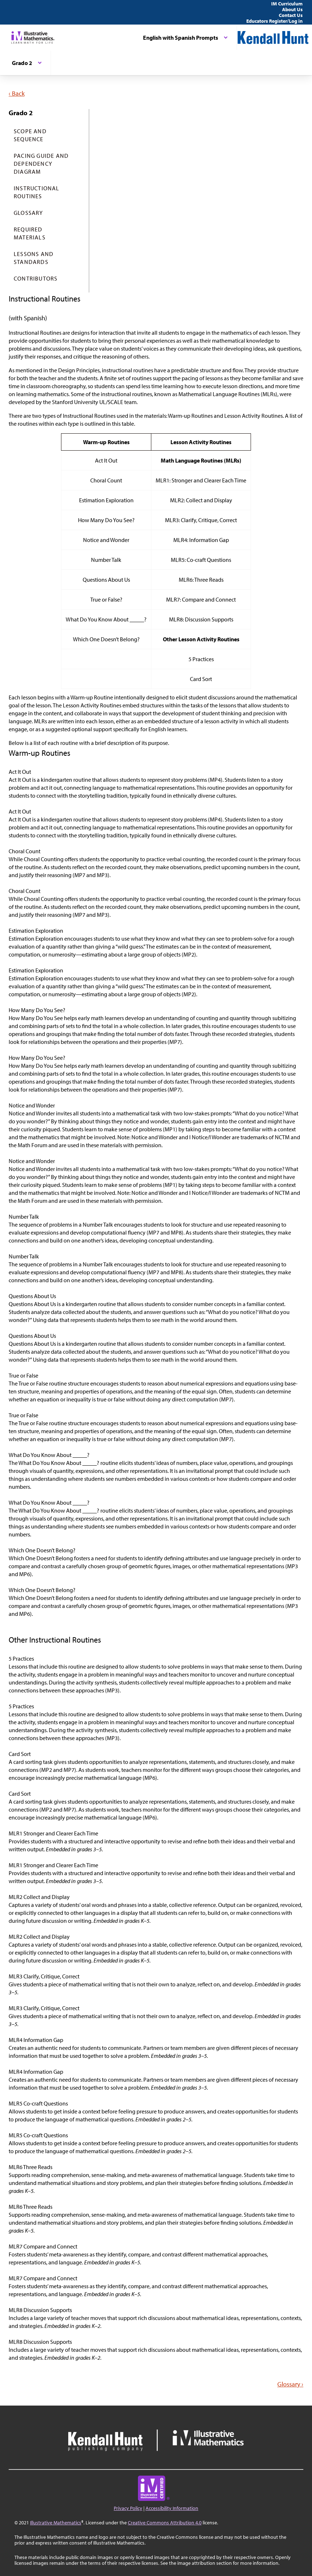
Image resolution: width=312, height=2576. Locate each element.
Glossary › (290, 2384)
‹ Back (17, 93)
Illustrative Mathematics (55, 2522)
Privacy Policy (128, 2508)
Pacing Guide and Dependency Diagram (41, 163)
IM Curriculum (287, 3)
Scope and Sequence (30, 135)
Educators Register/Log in (274, 21)
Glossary (28, 212)
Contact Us (291, 15)
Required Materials (30, 233)
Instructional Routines (37, 192)
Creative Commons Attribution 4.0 (165, 2522)
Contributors (35, 278)
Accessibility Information (172, 2508)
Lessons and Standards (33, 257)
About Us (292, 9)
